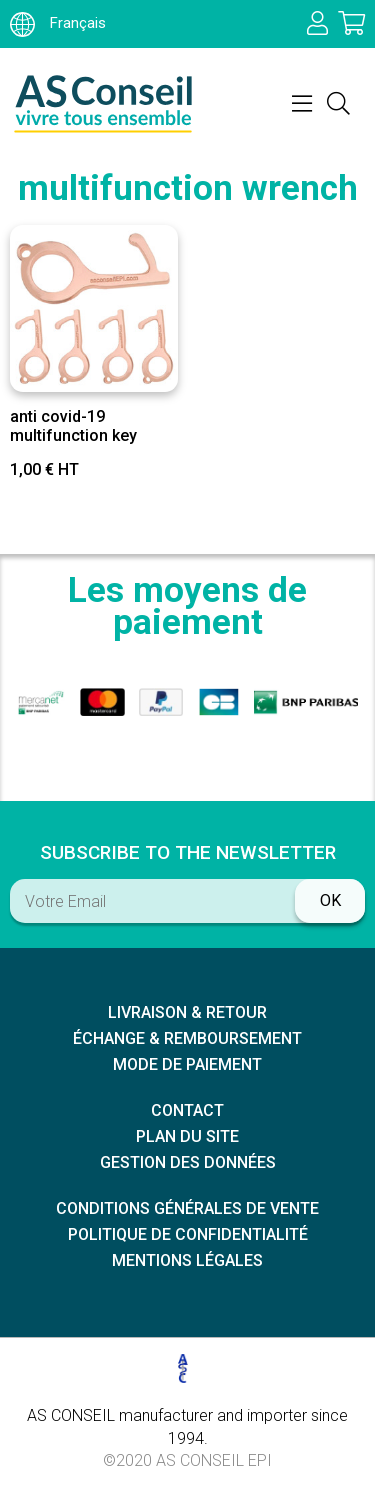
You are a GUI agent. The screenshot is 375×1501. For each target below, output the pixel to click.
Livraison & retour (187, 1012)
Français (58, 23)
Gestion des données (188, 1162)
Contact (187, 1110)
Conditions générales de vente (187, 1208)
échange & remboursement (187, 1038)
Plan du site (187, 1136)
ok (330, 900)
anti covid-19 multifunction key (73, 426)
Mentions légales (187, 1260)
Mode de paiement (187, 1064)
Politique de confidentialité (188, 1234)
